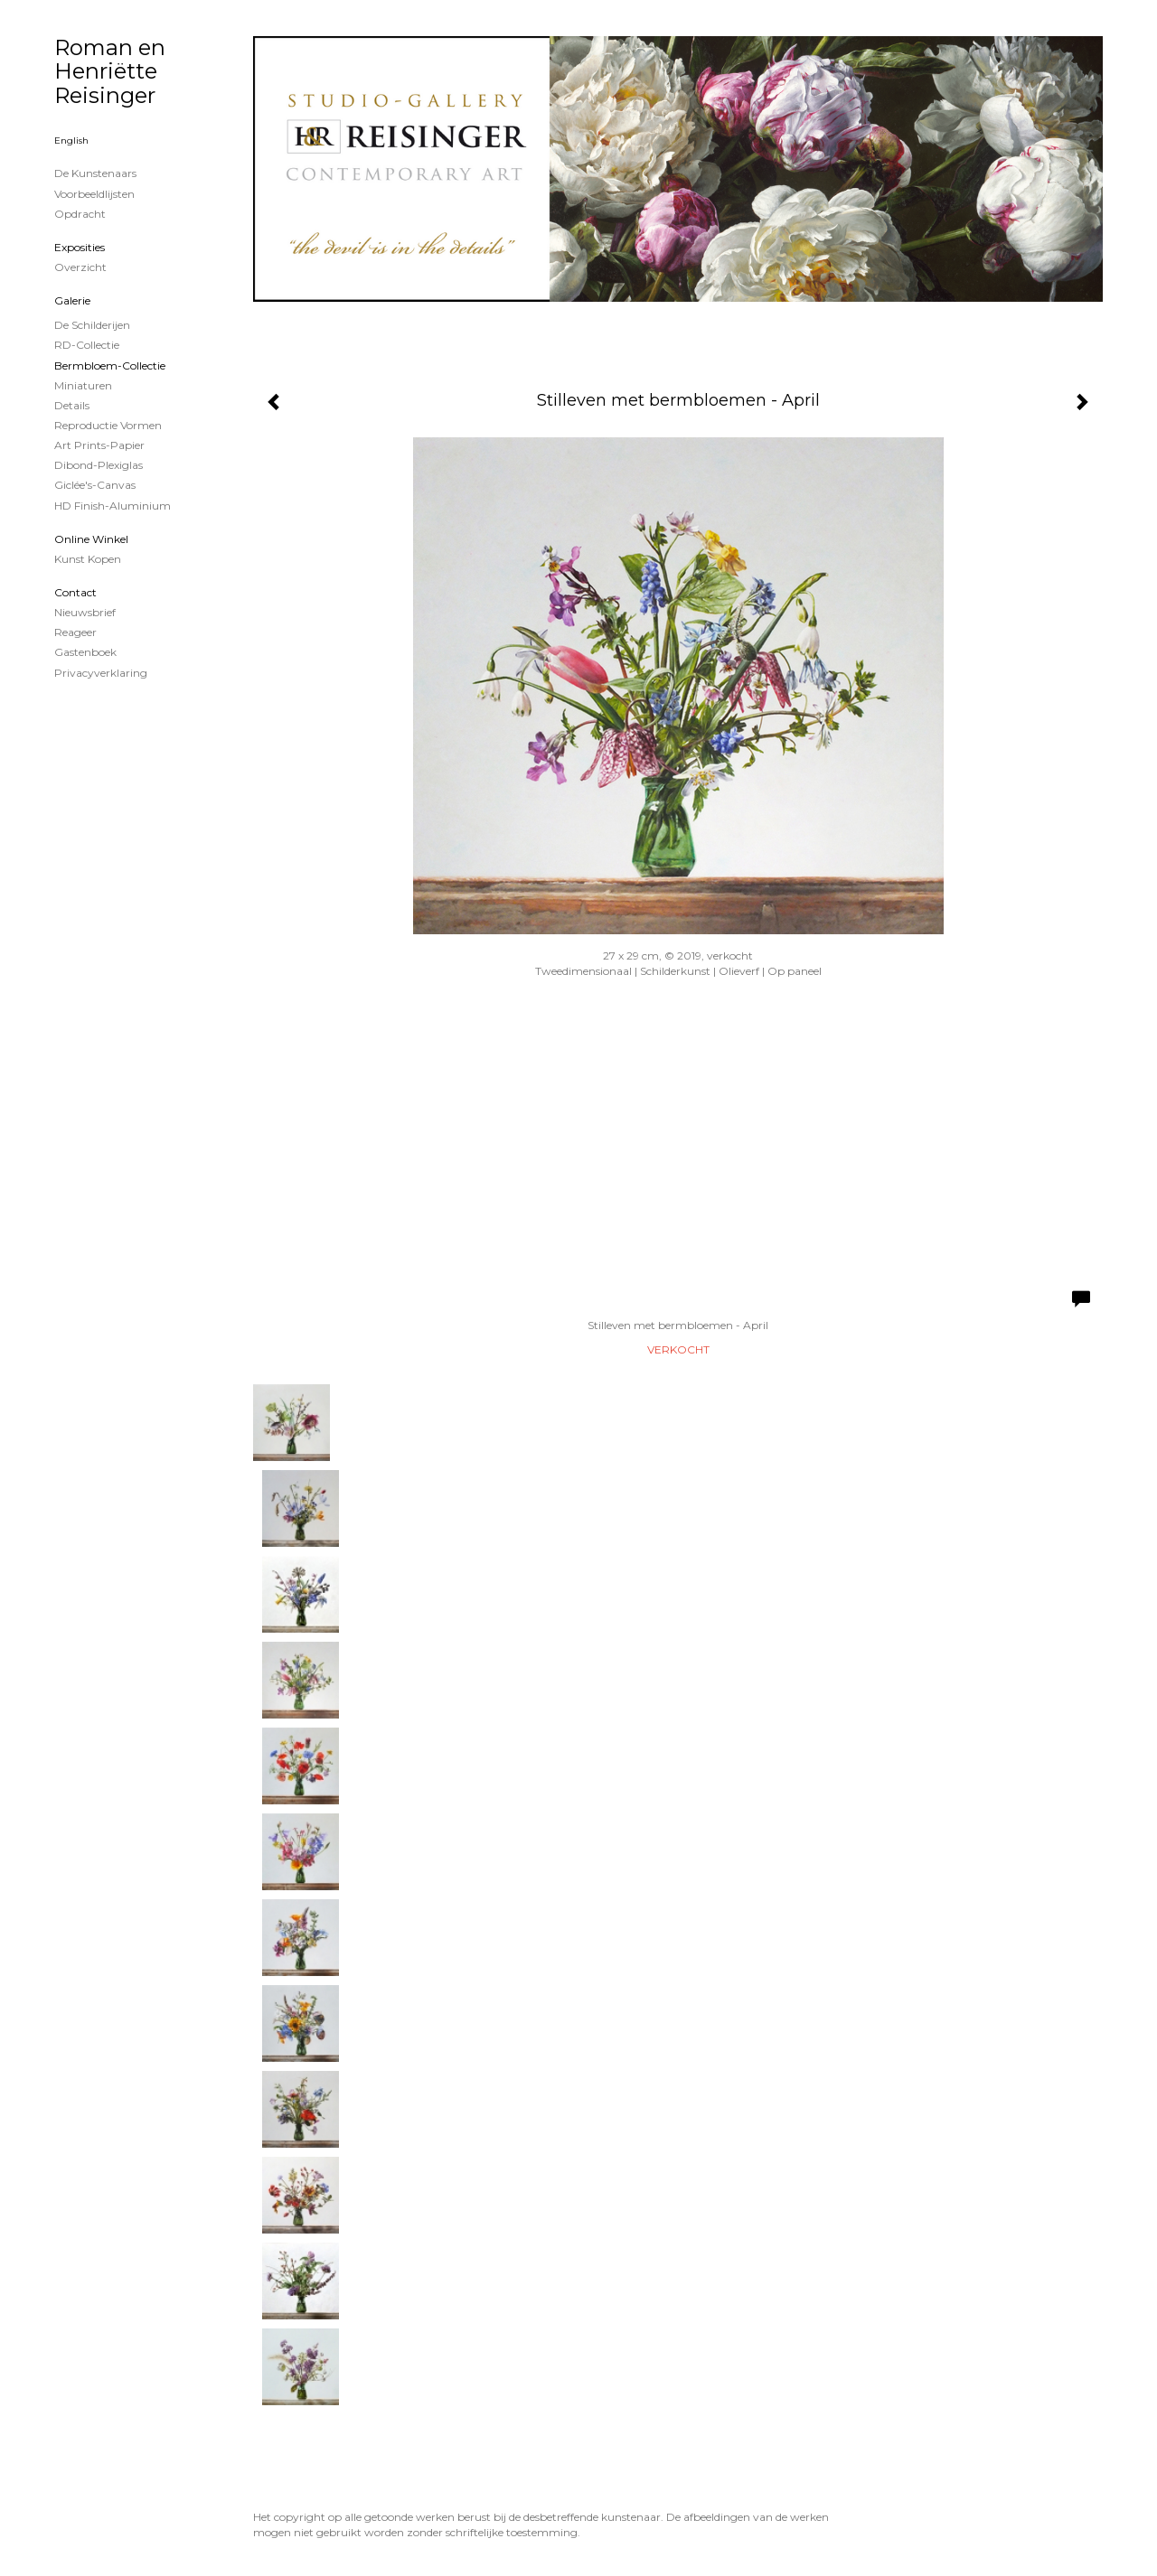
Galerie (72, 300)
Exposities (79, 247)
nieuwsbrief (85, 612)
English (71, 140)
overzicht (80, 267)
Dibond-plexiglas (98, 465)
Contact (75, 592)
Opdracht (80, 213)
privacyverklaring (100, 672)
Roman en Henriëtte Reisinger (109, 71)
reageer (75, 632)
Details (71, 405)
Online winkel (91, 539)
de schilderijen (92, 325)
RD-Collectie (86, 344)
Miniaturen (83, 385)
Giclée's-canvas (95, 485)
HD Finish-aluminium (112, 505)
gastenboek (85, 652)
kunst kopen (87, 559)
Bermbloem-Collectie (109, 365)
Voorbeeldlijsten (94, 194)
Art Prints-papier (99, 445)
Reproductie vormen (108, 425)
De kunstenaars (95, 173)
